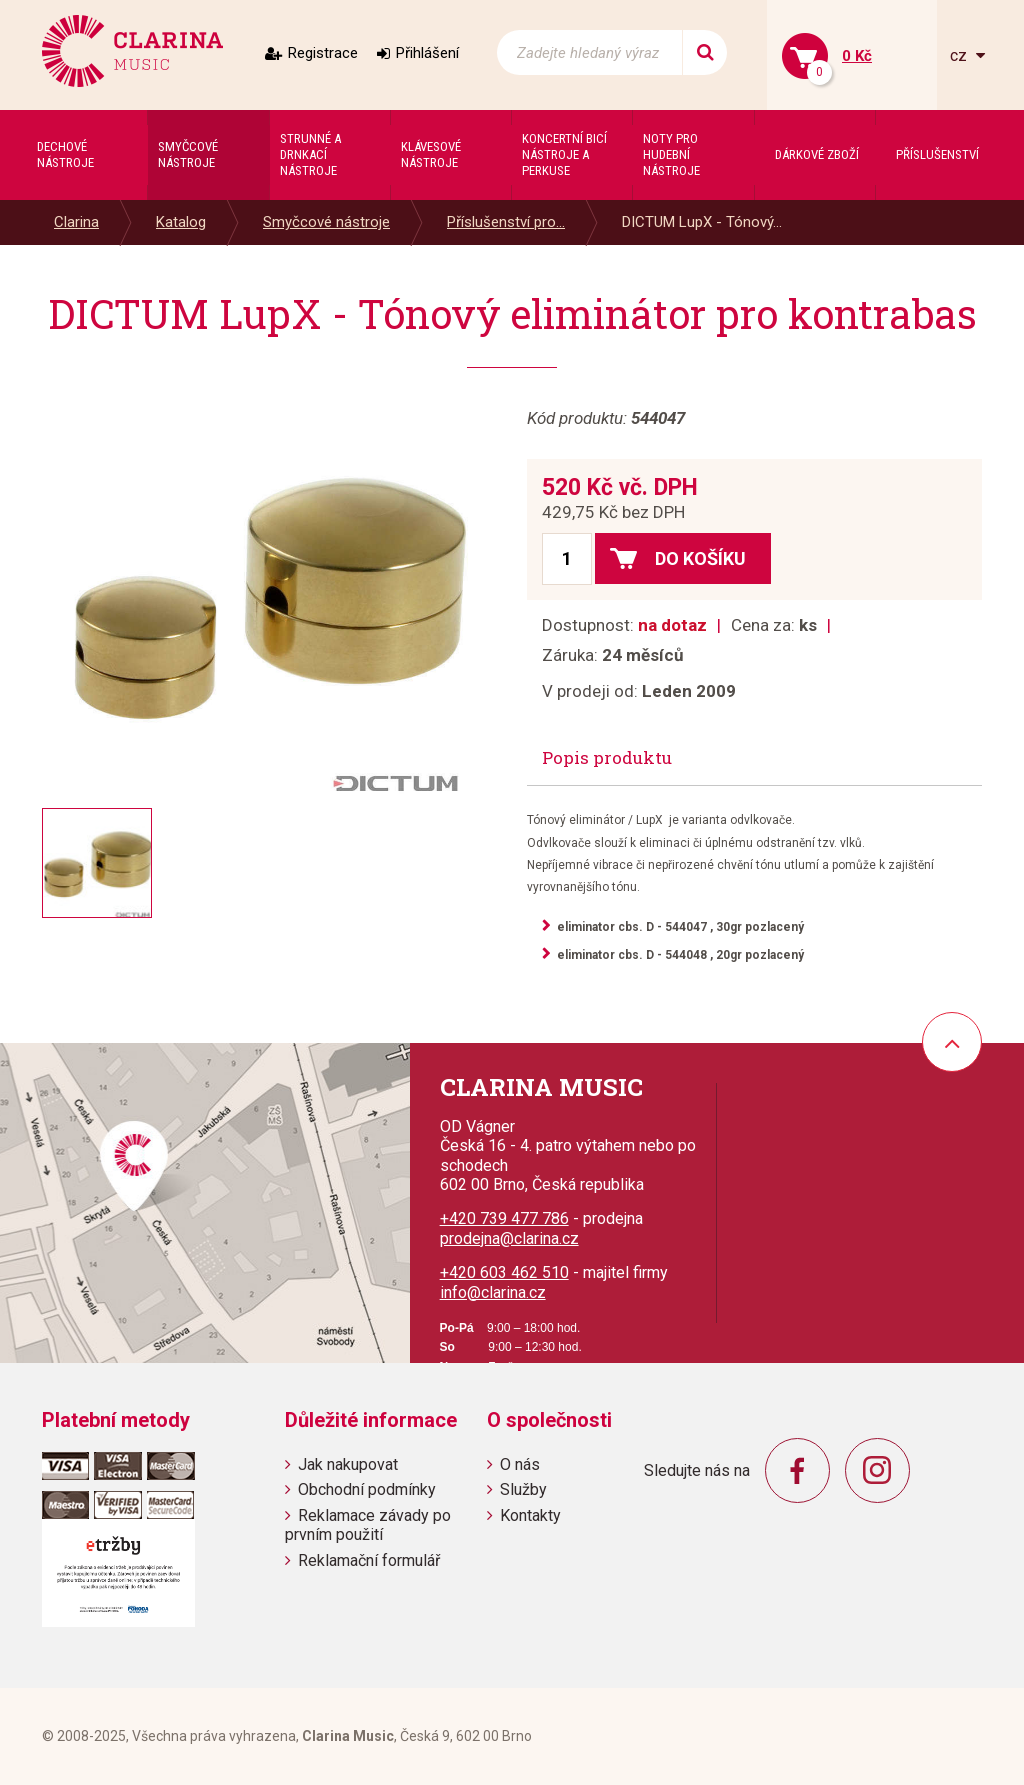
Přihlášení (427, 53)
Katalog (181, 222)
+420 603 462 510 (504, 1272)
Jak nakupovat (348, 1464)
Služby (523, 1489)
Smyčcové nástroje (326, 222)
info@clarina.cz (493, 1292)
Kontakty (530, 1515)
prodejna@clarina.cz (509, 1238)
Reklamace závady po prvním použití (368, 1525)
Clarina (76, 222)
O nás (520, 1464)
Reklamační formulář (369, 1560)
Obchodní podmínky (367, 1489)
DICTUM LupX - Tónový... (702, 222)
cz (960, 55)
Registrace (323, 53)
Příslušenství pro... (506, 222)
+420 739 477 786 (504, 1218)
